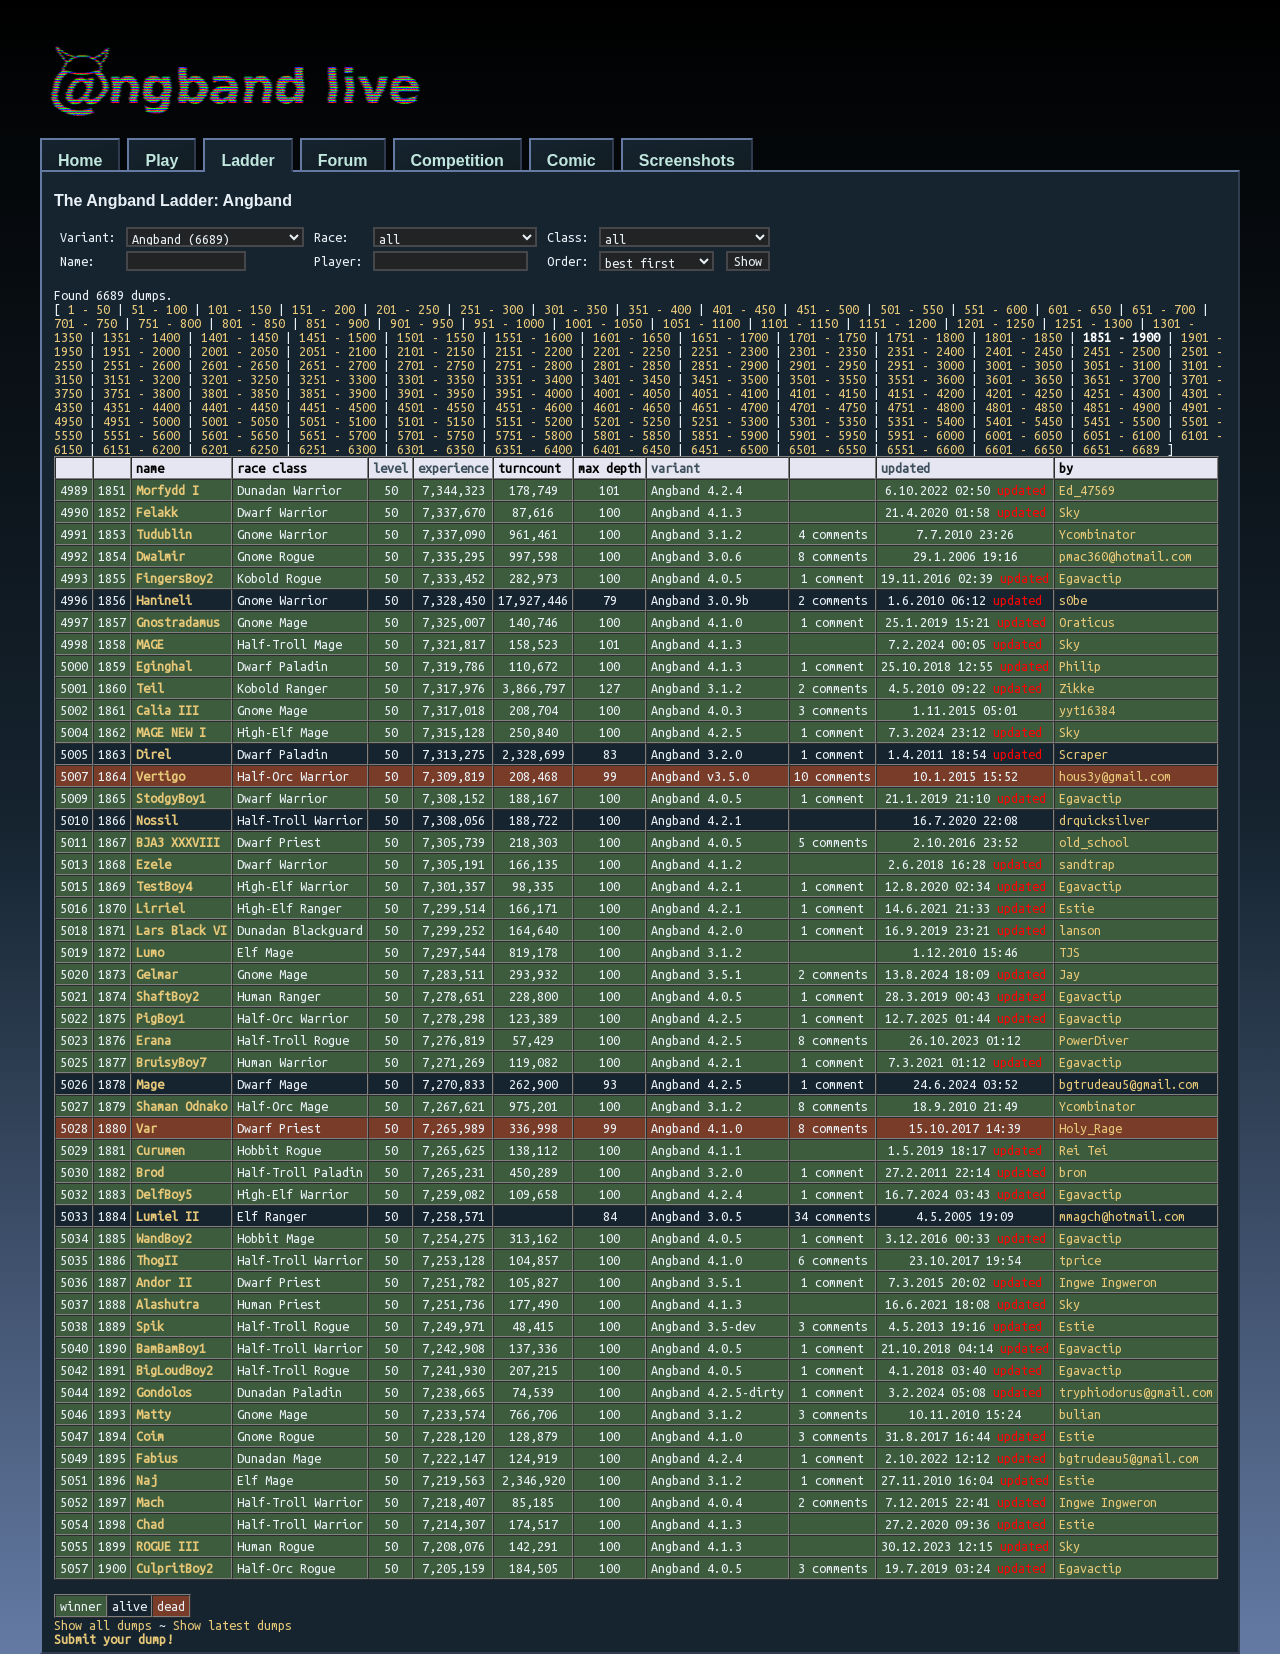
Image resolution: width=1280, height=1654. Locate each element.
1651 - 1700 (729, 337)
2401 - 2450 (1023, 351)
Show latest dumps (232, 1625)
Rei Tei (1083, 1150)
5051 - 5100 (337, 421)
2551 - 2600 (141, 365)
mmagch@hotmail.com (1122, 1216)
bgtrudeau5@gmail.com (1129, 1084)
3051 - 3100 (1121, 365)
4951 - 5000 (141, 421)
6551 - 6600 (925, 449)
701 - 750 (85, 323)
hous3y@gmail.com (1115, 776)
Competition (457, 160)
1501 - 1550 (435, 337)
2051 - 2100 (337, 351)
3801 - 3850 (239, 393)
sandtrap (1087, 864)
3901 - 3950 (435, 393)
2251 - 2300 (729, 351)
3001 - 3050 (1023, 365)
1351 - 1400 (141, 337)
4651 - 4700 (729, 407)
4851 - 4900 (1121, 407)
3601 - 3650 (1023, 379)
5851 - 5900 (729, 435)
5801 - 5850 (631, 435)
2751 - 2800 (533, 365)
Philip (1080, 666)
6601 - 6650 (1023, 449)
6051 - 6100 (1121, 435)
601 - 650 (1079, 309)
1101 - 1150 (799, 323)
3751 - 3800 (141, 393)
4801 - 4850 (1023, 407)
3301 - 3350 (435, 379)
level (390, 468)
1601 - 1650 (631, 337)
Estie (1076, 908)
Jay (1069, 974)
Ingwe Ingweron (1108, 1282)
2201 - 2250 (631, 351)
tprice (1080, 1260)
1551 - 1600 (533, 337)
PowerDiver (1094, 1040)
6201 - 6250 (239, 449)
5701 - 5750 (435, 435)
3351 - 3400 (533, 379)
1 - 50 (89, 309)
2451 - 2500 (1121, 351)
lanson (1080, 930)
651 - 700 (1163, 309)
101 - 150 (239, 309)
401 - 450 (743, 309)
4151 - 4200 (925, 393)
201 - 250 (407, 309)
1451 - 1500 (337, 337)
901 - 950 (421, 323)
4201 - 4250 (1023, 393)
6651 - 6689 (1121, 449)
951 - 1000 (509, 323)
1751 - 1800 (925, 337)
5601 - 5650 (239, 435)
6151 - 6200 (141, 449)
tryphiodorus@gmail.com (1136, 1392)
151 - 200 (323, 309)
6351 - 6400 (533, 449)
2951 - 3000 (925, 365)
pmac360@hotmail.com (1125, 556)
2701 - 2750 (435, 365)
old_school (1094, 842)
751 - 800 (169, 323)
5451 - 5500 (1121, 421)
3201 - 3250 (239, 379)
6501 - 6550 (827, 449)
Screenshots (687, 160)
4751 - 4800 (925, 407)
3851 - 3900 (337, 393)
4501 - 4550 (435, 407)
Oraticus (1087, 622)
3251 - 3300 (337, 379)
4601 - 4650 (631, 407)
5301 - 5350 (827, 421)
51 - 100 (159, 309)
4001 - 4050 (631, 393)
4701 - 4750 (827, 407)
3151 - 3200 (141, 379)
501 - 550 (911, 309)
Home (80, 160)
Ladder (247, 160)
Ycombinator (1097, 534)
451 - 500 (827, 309)
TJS (1069, 952)
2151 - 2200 (533, 351)
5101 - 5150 (435, 421)
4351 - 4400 (141, 407)
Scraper (1083, 754)
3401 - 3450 (631, 379)
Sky (1069, 512)
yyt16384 (1087, 710)
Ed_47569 (1087, 490)
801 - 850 (253, 323)
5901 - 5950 (827, 435)
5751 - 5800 (533, 435)
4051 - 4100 (729, 393)
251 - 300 (491, 309)
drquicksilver (1104, 820)
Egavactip (1090, 578)
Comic (571, 160)
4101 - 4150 (827, 393)
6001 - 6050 (1023, 435)
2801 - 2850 (631, 365)
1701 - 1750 (827, 337)
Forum (343, 160)
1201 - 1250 (995, 323)
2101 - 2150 (435, 351)
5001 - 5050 (239, 421)
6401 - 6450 (631, 449)
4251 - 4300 (1121, 393)
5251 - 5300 (729, 421)
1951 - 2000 (141, 351)
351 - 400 (659, 309)
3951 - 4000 (533, 393)
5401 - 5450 (1023, 421)
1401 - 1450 (239, 337)
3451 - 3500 (729, 379)
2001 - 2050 (239, 351)
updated (905, 468)
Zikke (1076, 688)
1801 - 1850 (1023, 337)
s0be (1073, 600)
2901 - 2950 (827, 365)
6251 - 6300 (337, 449)
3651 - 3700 (1121, 379)
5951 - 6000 (925, 435)
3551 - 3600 (925, 379)
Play (161, 160)
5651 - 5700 (337, 435)
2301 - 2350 (827, 351)
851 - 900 (337, 323)
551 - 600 (995, 309)
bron (1073, 1172)
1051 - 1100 (701, 323)
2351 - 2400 (925, 351)
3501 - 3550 (827, 379)
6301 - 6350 (435, 449)
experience (453, 468)
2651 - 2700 (337, 365)
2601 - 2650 (239, 365)
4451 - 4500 (337, 407)
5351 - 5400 (925, 421)
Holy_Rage (1090, 1128)
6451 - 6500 (729, 449)
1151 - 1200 (897, 323)
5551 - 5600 (141, 435)
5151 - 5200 (533, 421)
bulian (1080, 1414)
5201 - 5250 (631, 421)
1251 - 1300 (1093, 323)
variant (675, 468)
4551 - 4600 (533, 407)
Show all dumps (103, 1625)
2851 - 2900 (729, 365)
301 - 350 (575, 309)
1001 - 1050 (603, 323)
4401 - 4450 (239, 407)
